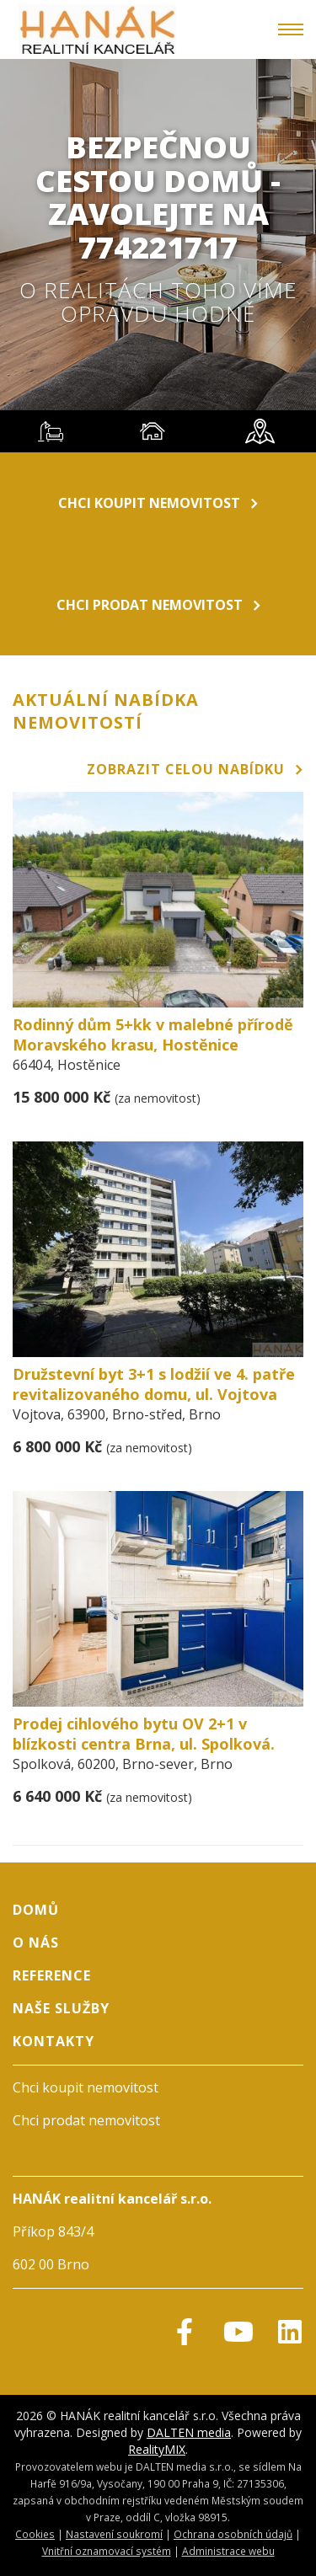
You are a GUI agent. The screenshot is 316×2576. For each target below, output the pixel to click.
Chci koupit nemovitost (158, 503)
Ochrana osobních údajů (233, 2534)
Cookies (35, 2534)
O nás (36, 1942)
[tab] (51, 431)
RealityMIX (156, 2449)
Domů (36, 1909)
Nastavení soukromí (114, 2534)
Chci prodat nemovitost (158, 605)
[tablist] (158, 431)
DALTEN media (189, 2432)
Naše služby (61, 2008)
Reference (52, 1975)
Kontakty (53, 2041)
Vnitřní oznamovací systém (106, 2550)
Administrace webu (228, 2550)
